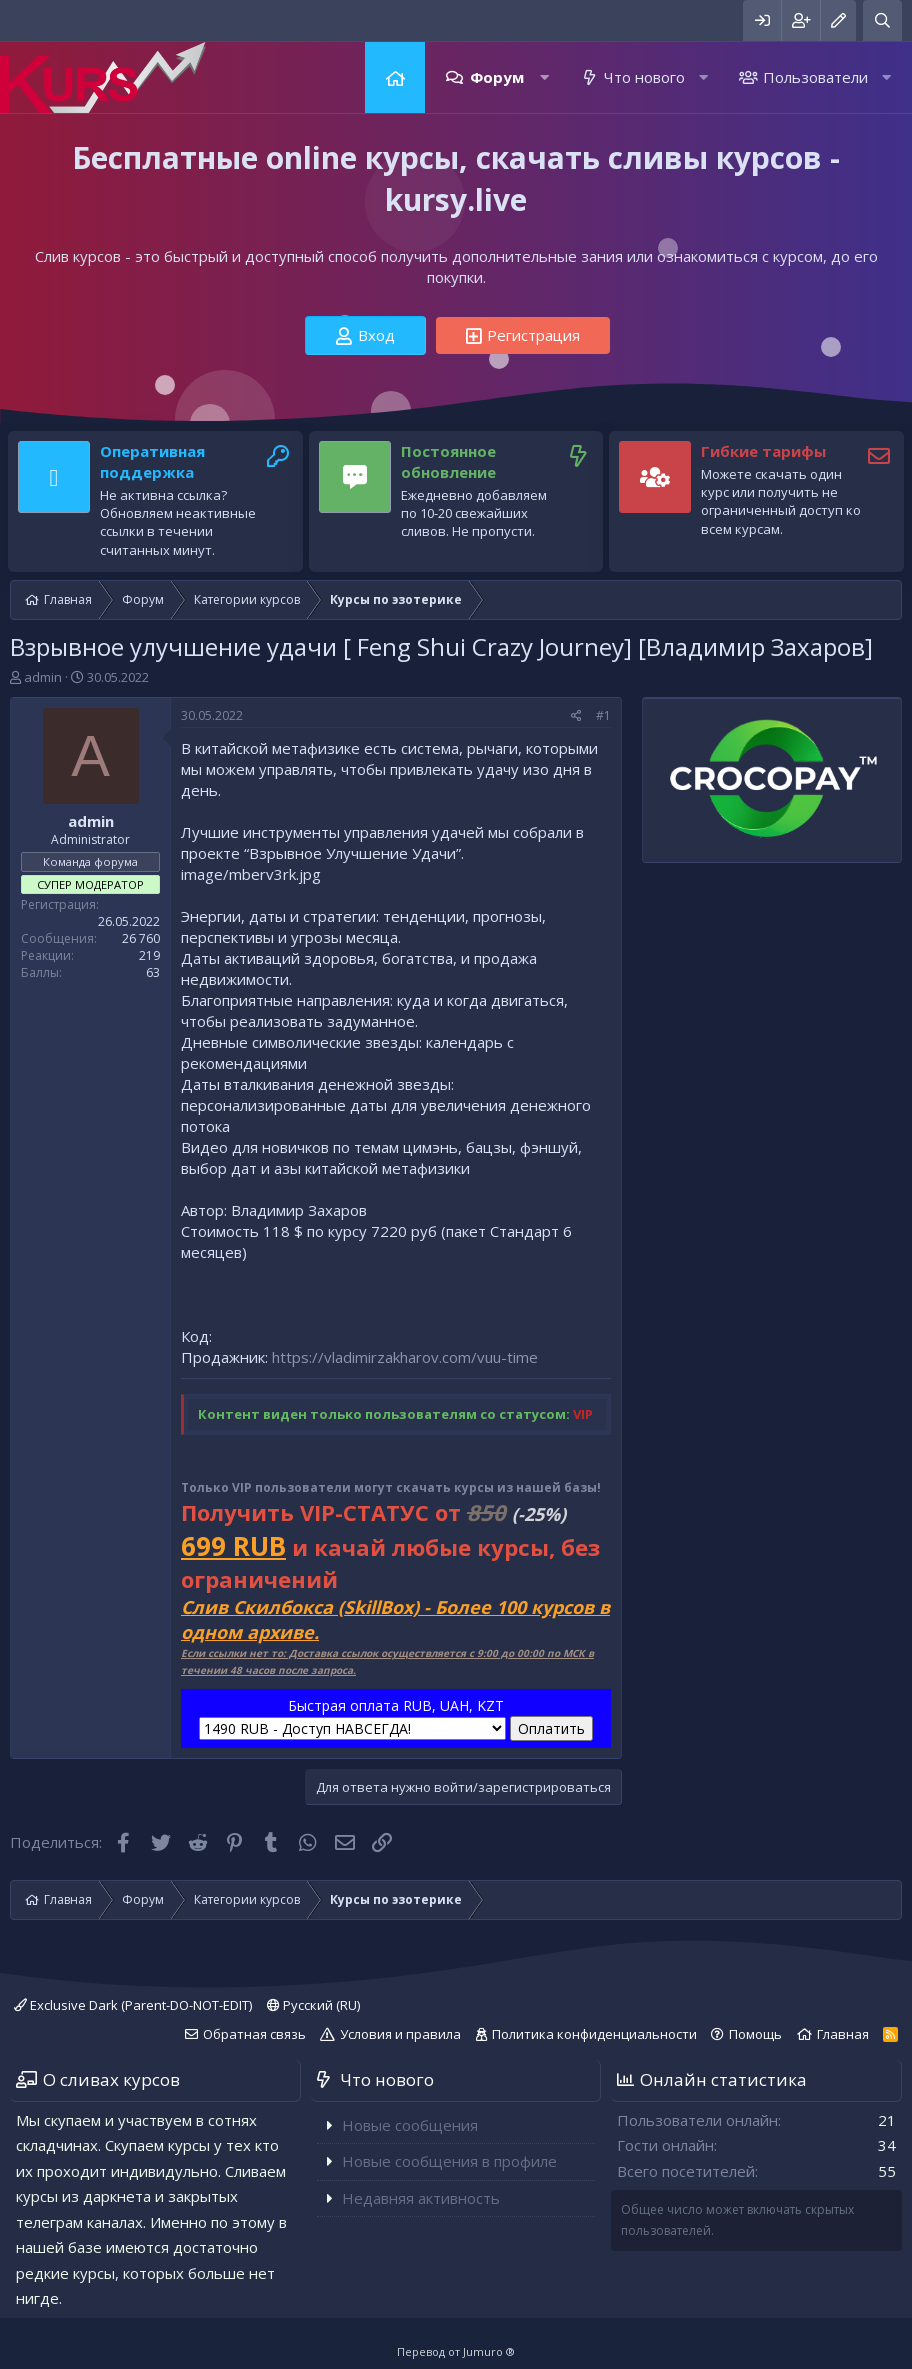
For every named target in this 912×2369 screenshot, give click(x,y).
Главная (395, 77)
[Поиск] (882, 20)
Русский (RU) (313, 2005)
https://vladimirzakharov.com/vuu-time (405, 1357)
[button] (544, 77)
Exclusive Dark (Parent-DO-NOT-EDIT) (133, 2005)
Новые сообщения (410, 2125)
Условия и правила (400, 2034)
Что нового (644, 77)
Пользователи (815, 77)
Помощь (755, 2034)
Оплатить (551, 1728)
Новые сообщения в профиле (449, 2161)
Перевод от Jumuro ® (456, 2351)
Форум (497, 77)
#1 (603, 715)
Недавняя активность (421, 2198)
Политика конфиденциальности (594, 2034)
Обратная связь (254, 2034)
